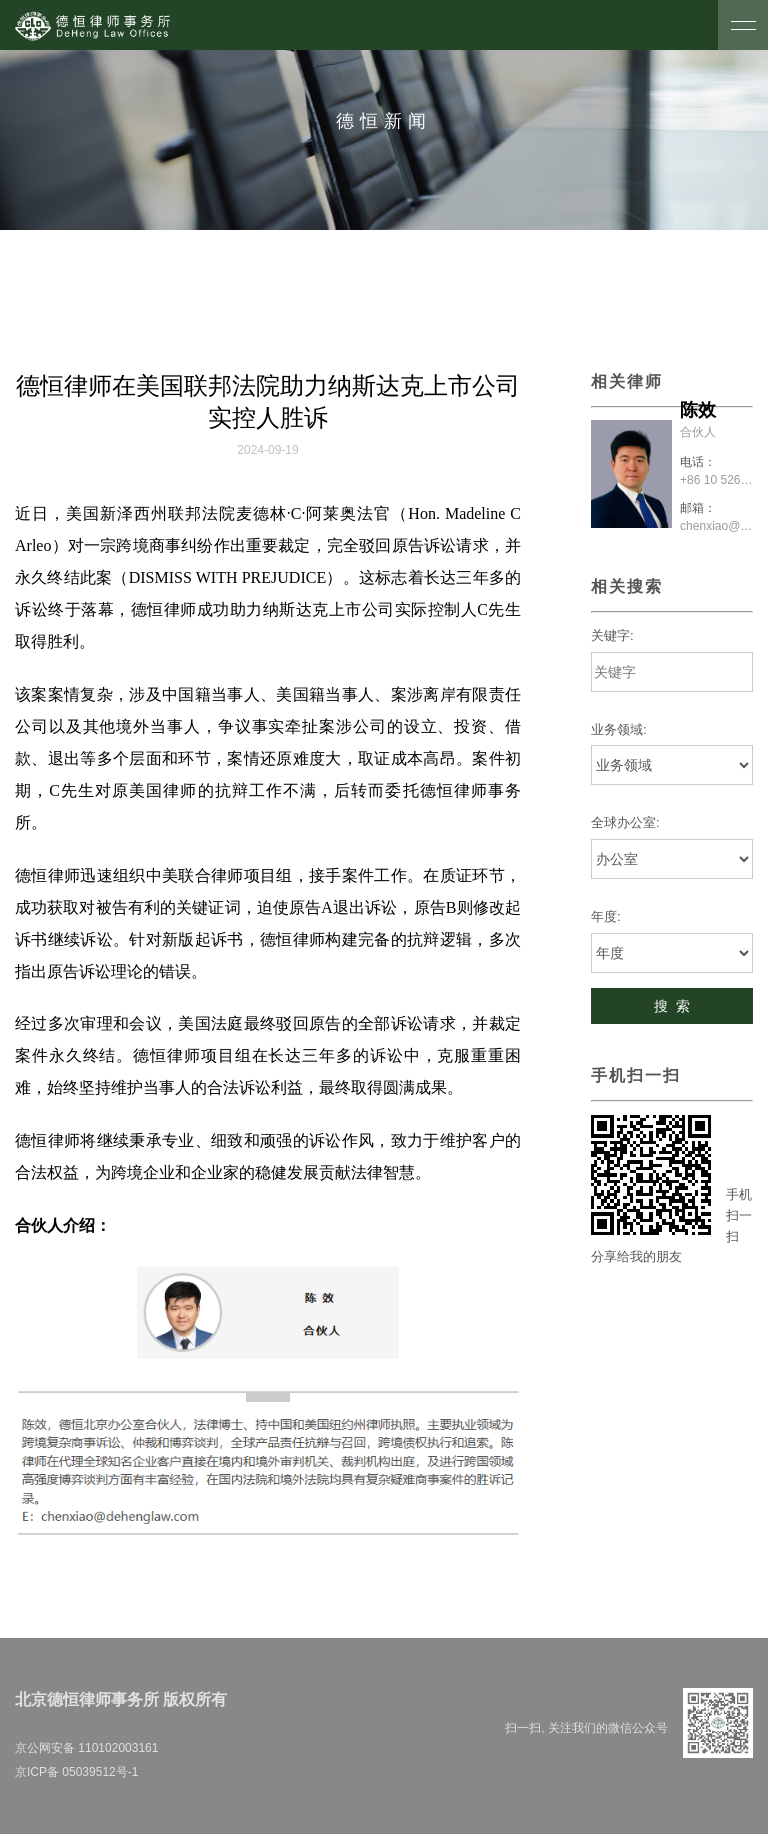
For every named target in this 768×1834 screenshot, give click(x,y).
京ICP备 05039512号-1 (76, 1772)
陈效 (698, 410)
